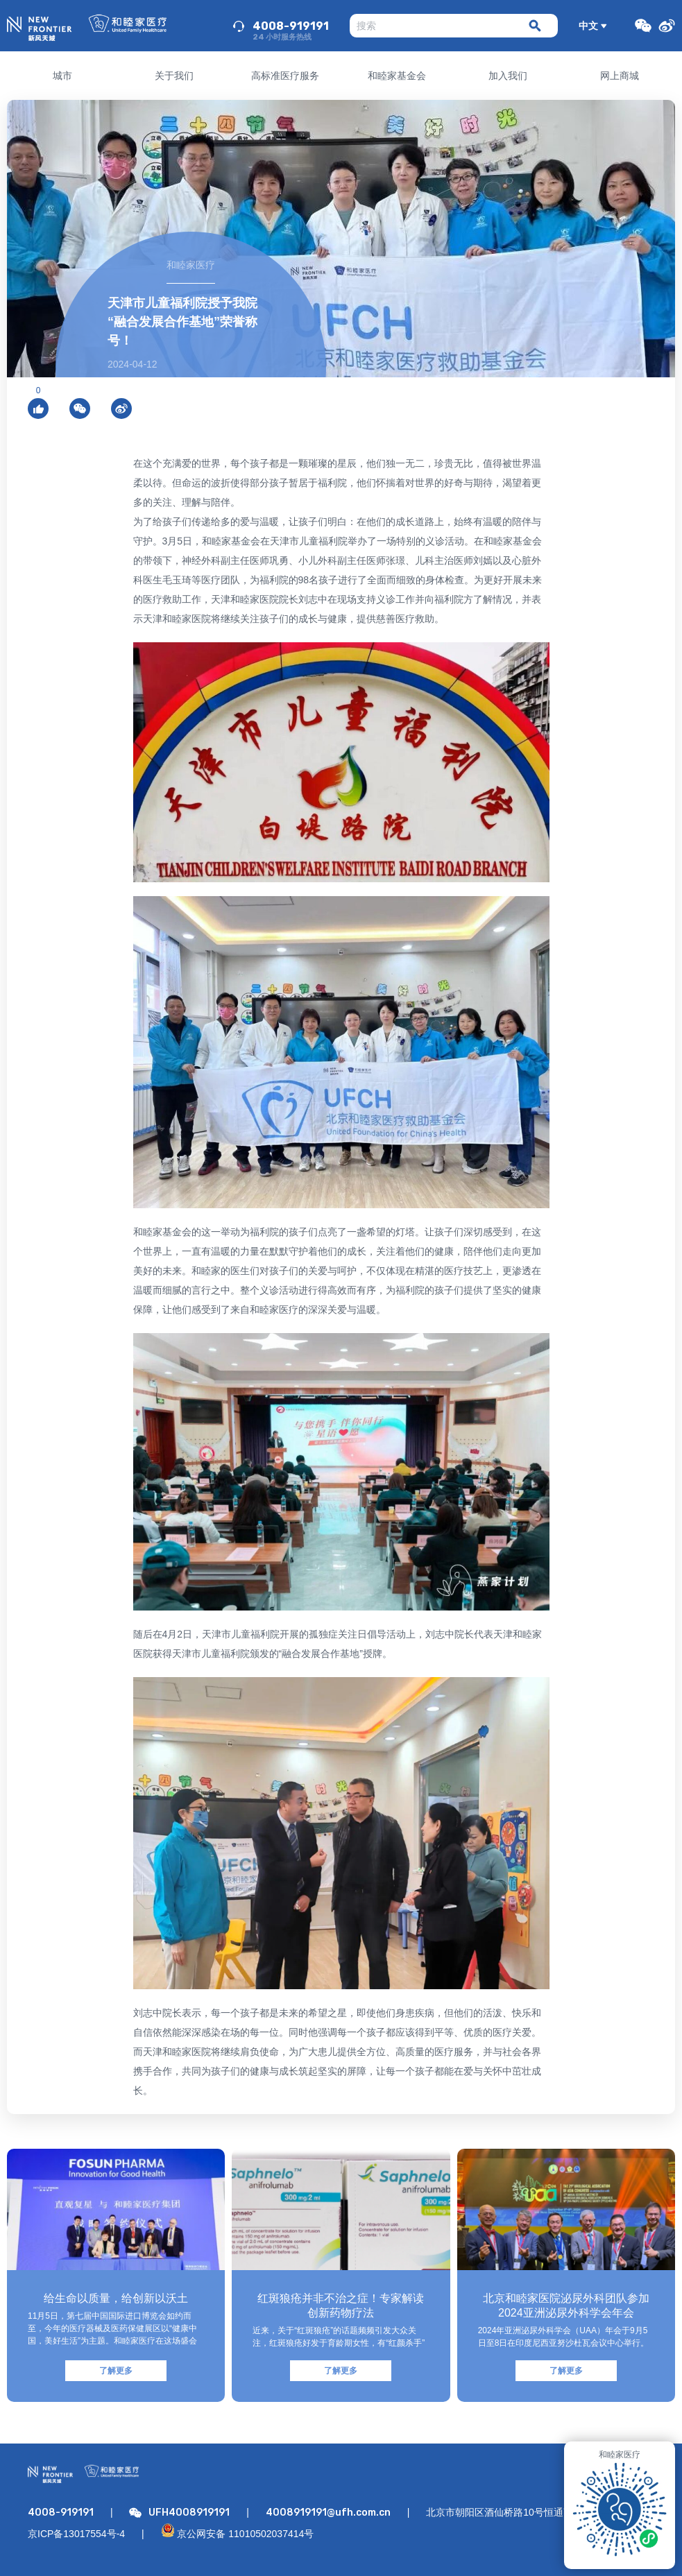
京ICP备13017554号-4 (76, 2533)
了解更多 (116, 2371)
